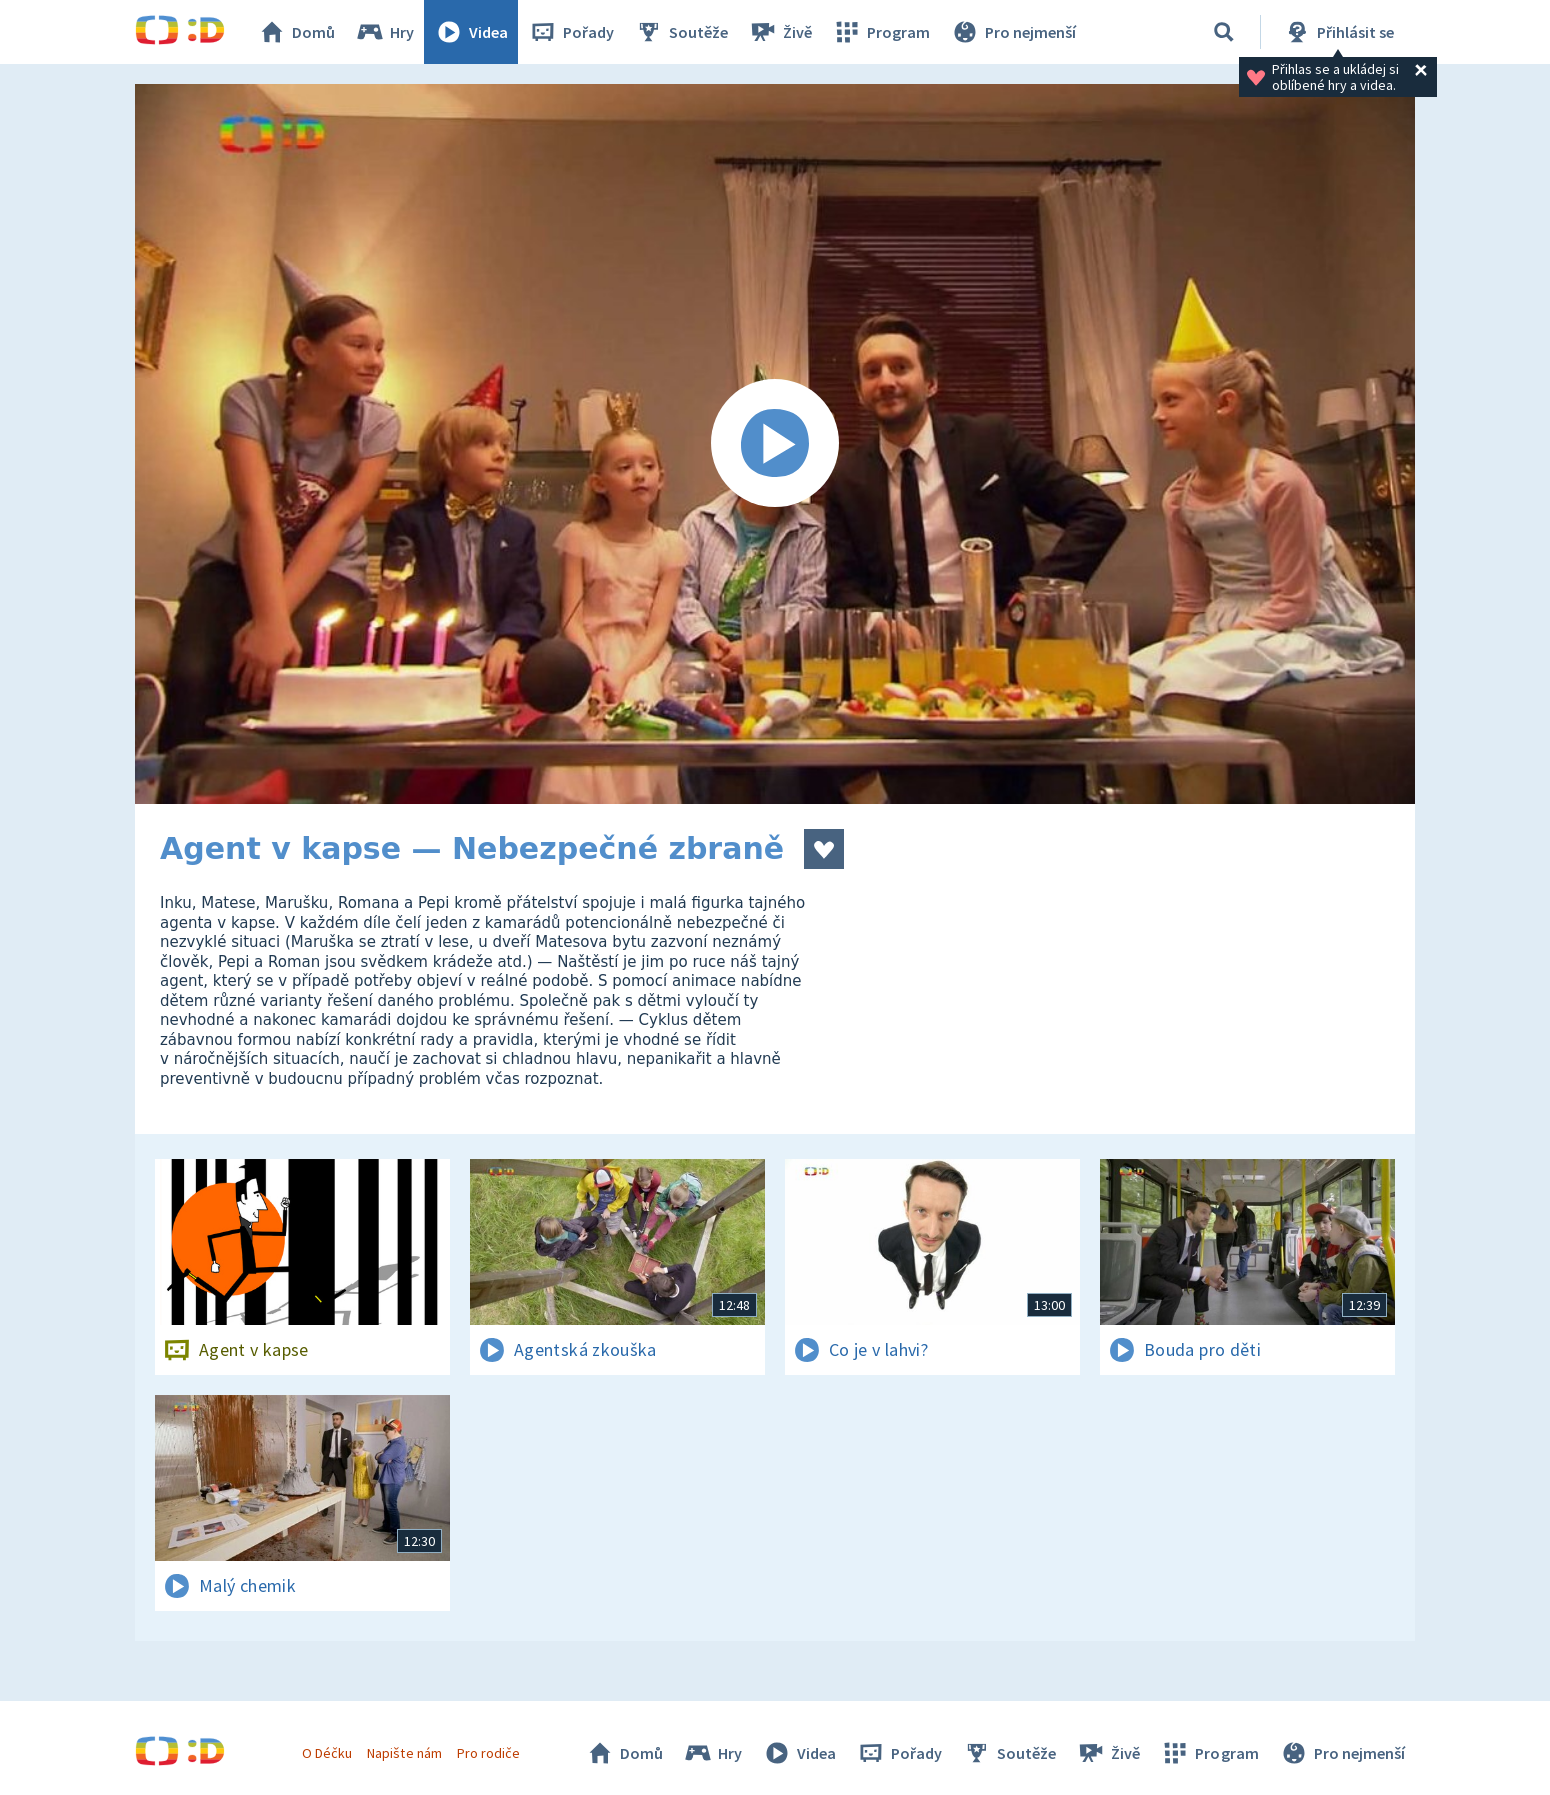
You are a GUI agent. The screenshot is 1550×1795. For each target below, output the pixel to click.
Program (881, 32)
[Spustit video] (775, 444)
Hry (384, 32)
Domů (296, 32)
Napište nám (404, 1753)
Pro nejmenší (1013, 32)
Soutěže (681, 32)
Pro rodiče (488, 1753)
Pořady (571, 32)
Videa (471, 32)
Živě (780, 32)
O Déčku (327, 1753)
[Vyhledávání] (1224, 32)
